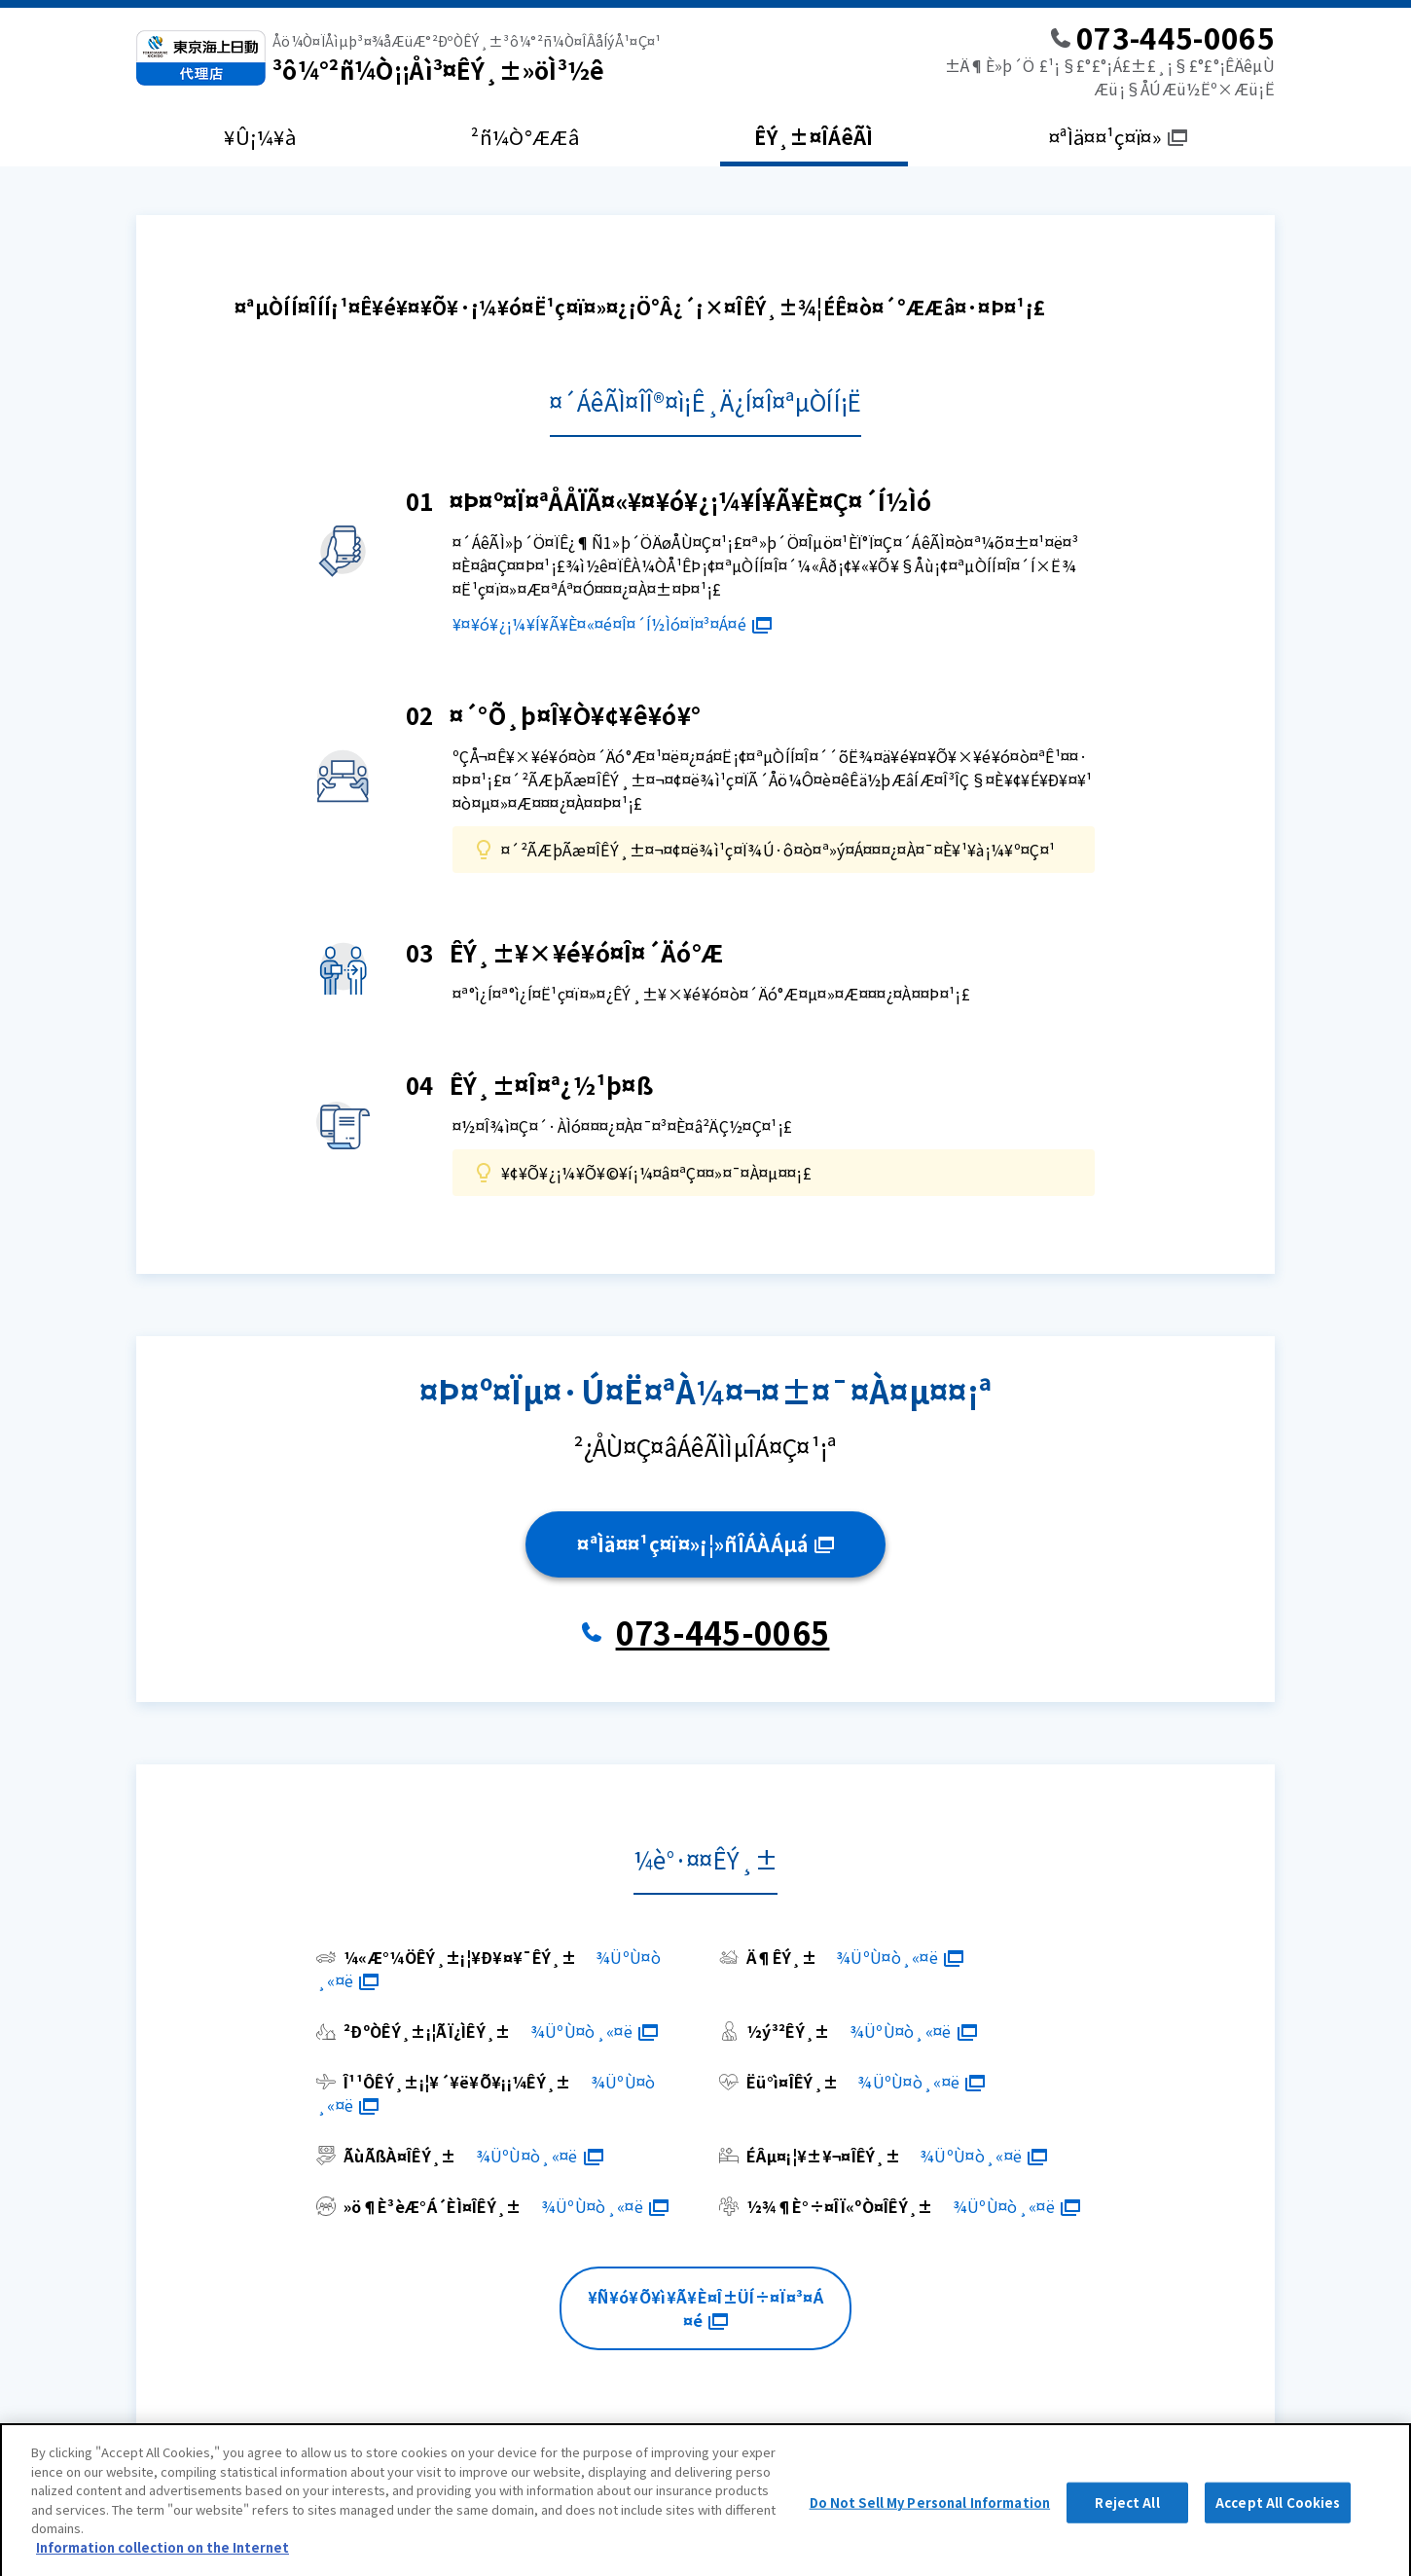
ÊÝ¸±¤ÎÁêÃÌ (813, 137)
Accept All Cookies (1277, 2514)
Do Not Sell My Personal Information (930, 2514)
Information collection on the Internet (162, 2559)
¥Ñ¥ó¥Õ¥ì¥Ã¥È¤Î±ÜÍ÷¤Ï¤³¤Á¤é (705, 2308)
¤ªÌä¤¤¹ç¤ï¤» (1118, 137)
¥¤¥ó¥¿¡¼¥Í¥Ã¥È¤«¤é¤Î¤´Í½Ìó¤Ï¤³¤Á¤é (612, 623)
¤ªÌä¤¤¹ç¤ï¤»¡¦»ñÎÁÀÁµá (705, 1544)
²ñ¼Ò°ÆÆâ (525, 137)
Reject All (1127, 2514)
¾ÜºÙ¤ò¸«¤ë (899, 1957)
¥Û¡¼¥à (260, 137)
